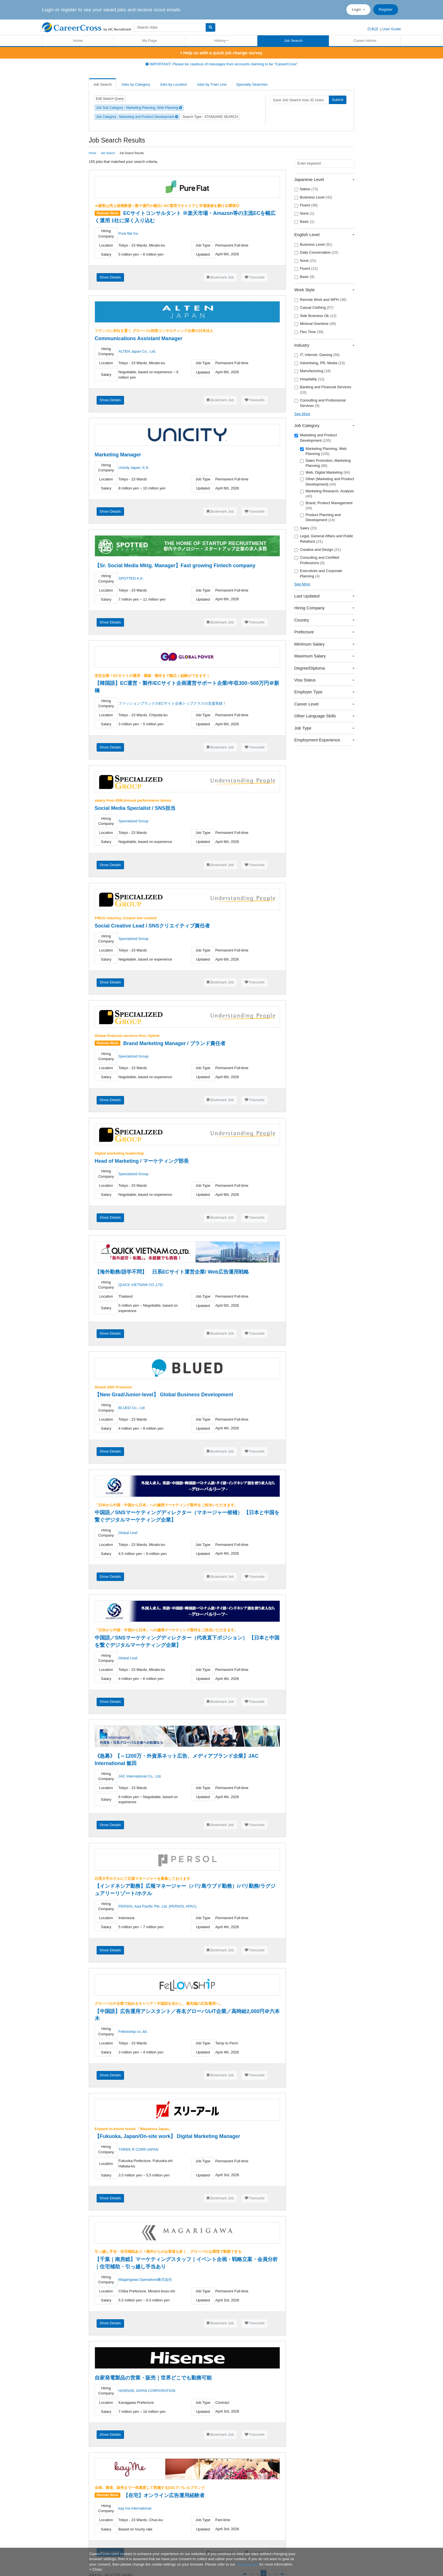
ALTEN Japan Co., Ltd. (137, 351)
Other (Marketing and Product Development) (327, 481)
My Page (149, 40)
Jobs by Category (135, 84)
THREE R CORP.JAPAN (138, 2149)
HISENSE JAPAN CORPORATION (146, 2391)
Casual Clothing (314, 307)
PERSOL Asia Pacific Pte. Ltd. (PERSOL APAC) (157, 1906)
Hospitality (309, 379)
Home (78, 40)
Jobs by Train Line (212, 84)
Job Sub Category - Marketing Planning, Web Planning (139, 108)
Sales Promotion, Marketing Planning (325, 463)
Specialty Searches (252, 84)
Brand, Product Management (326, 505)
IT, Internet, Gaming (317, 355)
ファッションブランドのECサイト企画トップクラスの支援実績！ (172, 703)
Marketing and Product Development (315, 438)
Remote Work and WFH (320, 299)
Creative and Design (317, 549)
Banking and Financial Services (322, 389)
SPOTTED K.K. (131, 578)
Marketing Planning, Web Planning (323, 451)
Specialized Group (133, 821)
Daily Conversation (316, 252)
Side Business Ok (315, 316)
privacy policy (247, 2564)
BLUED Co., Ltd (131, 1408)
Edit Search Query (110, 99)
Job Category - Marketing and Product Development (137, 117)
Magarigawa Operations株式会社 (145, 2279)
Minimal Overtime (315, 324)
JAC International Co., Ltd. (139, 1776)
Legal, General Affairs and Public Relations (323, 538)
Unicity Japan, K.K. (133, 467)
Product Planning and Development (320, 517)
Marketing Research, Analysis (327, 494)
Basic (304, 221)
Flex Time (308, 332)
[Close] (95, 2569)
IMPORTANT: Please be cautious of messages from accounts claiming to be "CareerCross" (222, 64)
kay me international (134, 2508)
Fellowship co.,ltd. (132, 2031)
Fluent (306, 205)
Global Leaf (127, 1533)
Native (306, 189)
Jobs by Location (173, 84)
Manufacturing (312, 371)
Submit (337, 100)
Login (357, 9)
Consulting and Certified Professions (316, 560)
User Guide (391, 29)
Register (385, 9)
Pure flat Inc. (128, 233)
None (304, 213)
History (220, 40)
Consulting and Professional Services (320, 403)
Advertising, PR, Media (319, 363)
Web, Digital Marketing (325, 472)
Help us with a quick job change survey (221, 52)
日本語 (372, 29)
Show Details (110, 277)
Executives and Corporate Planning (318, 573)
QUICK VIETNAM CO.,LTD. (141, 1285)
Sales (305, 528)
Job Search (293, 40)
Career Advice (365, 40)
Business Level (313, 197)
